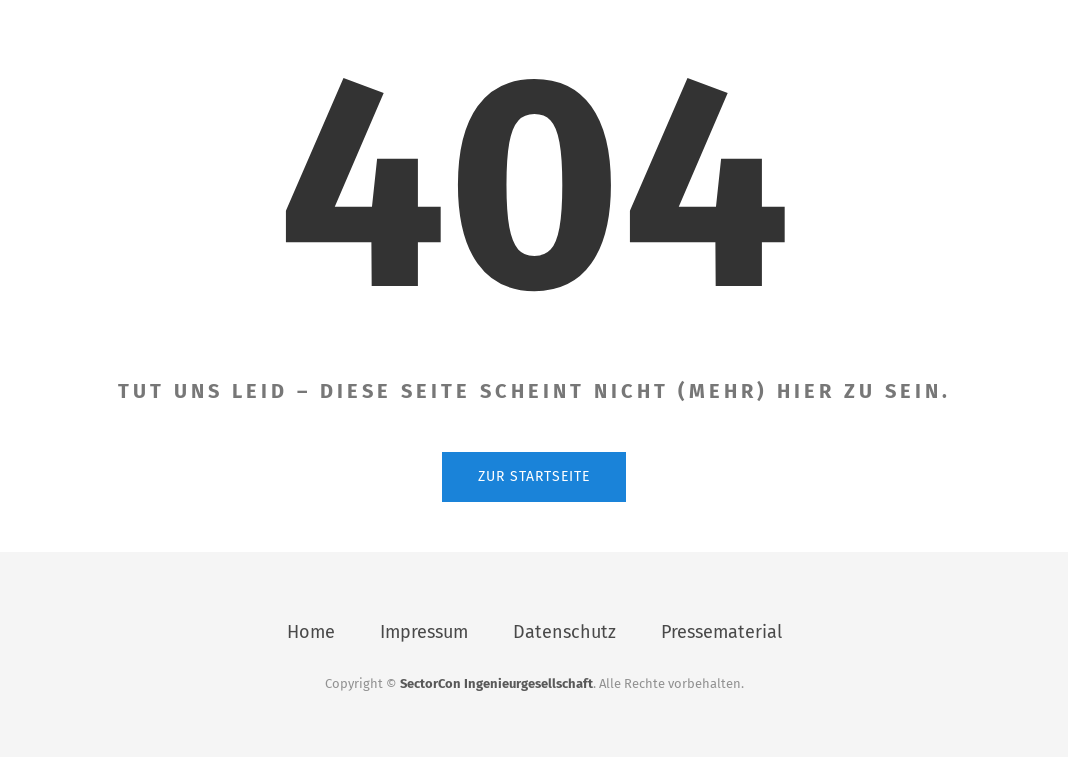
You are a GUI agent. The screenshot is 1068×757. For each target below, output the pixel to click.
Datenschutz (564, 632)
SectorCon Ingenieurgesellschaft (496, 683)
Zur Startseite (534, 476)
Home (311, 632)
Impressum (424, 632)
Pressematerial (721, 632)
